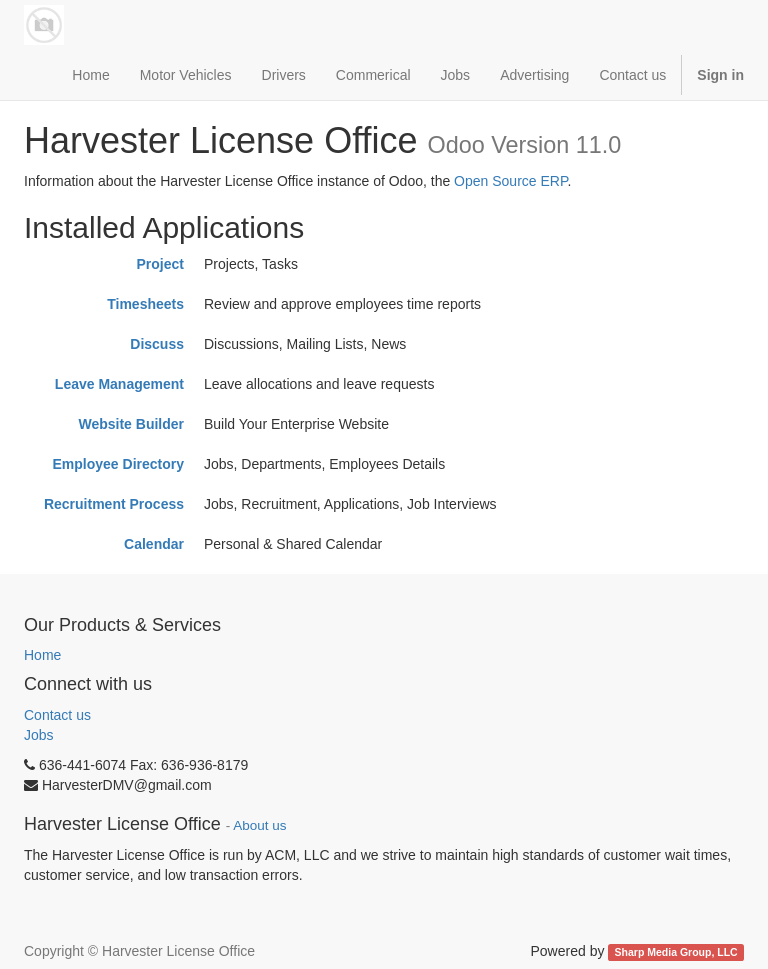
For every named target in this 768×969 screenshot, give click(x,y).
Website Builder (131, 424)
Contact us (57, 715)
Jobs (39, 735)
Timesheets (145, 304)
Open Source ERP (510, 181)
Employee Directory (119, 464)
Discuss (157, 344)
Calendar (154, 544)
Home (42, 655)
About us (259, 825)
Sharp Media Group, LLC (676, 952)
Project (160, 264)
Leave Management (119, 384)
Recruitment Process (114, 504)
